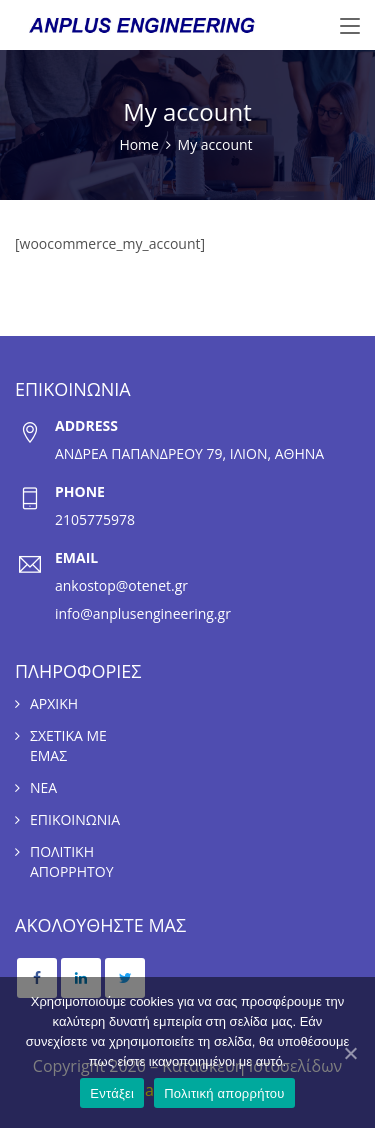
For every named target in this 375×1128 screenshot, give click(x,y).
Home (139, 144)
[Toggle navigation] (350, 27)
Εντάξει (112, 1093)
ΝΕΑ (43, 787)
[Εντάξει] (350, 1053)
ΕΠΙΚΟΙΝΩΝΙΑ (75, 819)
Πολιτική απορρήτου (224, 1093)
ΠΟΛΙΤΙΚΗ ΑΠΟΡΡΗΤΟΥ (72, 861)
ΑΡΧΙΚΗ (54, 703)
